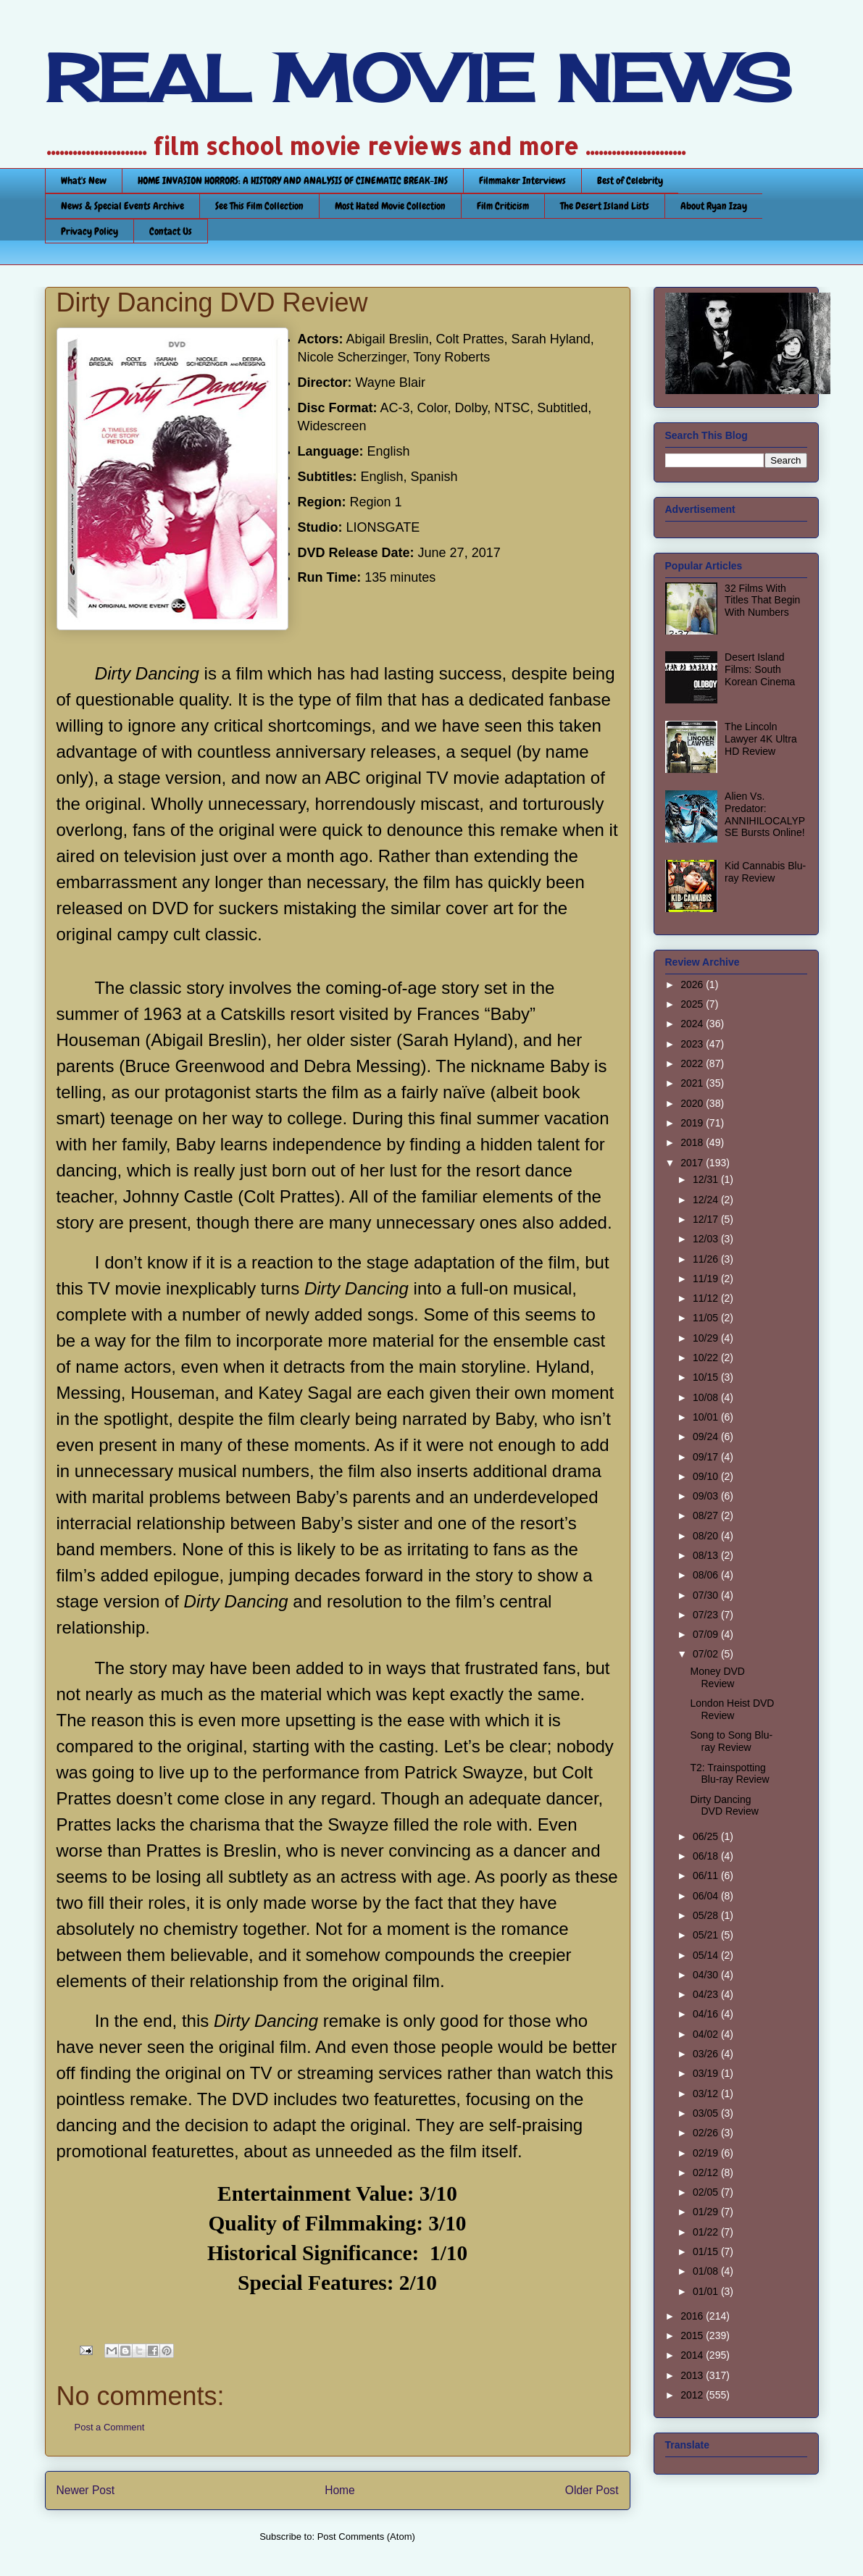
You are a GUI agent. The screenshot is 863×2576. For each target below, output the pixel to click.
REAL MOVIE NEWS (418, 78)
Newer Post (86, 2490)
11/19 (707, 1278)
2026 (693, 984)
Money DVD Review (717, 1677)
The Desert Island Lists (604, 205)
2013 (693, 2375)
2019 (693, 1123)
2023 (693, 1044)
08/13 (707, 1555)
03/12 (707, 2093)
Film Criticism (503, 205)
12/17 (707, 1219)
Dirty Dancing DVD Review (724, 1806)
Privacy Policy (89, 231)
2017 (693, 1162)
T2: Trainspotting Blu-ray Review (729, 1774)
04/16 (707, 2014)
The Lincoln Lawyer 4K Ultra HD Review (761, 739)
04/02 (707, 2034)
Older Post (592, 2490)
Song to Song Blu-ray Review (731, 1741)
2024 (693, 1023)
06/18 (707, 1856)
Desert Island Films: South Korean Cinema (760, 669)
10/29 (707, 1338)
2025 (693, 1004)
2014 (693, 2355)
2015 (693, 2335)
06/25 (707, 1836)
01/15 (707, 2251)
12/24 (707, 1199)
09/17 (707, 1457)
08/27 (707, 1515)
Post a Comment (110, 2427)
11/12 (707, 1298)
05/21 (707, 1935)
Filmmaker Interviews (522, 180)
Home (340, 2490)
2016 (693, 2316)
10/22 (707, 1357)
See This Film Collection (259, 205)
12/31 (707, 1179)
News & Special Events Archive (122, 205)
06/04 (707, 1896)
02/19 (707, 2153)
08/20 (707, 1536)
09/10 (707, 1476)
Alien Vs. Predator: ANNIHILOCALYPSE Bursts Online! (765, 814)
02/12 (707, 2172)
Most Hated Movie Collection (390, 205)
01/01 (707, 2291)
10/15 (707, 1377)
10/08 (707, 1397)
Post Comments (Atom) (366, 2536)
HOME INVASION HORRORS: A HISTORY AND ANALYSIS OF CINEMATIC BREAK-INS (293, 180)
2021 (693, 1083)
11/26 (707, 1259)
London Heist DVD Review (732, 1709)
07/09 (707, 1634)
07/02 (707, 1654)
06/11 (707, 1875)
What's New (84, 180)
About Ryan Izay (713, 205)
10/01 (707, 1417)
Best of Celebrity (630, 180)
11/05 (707, 1317)
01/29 (707, 2211)
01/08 (707, 2271)
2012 (693, 2395)
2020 (693, 1103)
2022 (693, 1063)
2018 (693, 1142)
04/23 (707, 1994)
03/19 (707, 2073)
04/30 (707, 1975)
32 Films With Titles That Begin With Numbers (762, 600)
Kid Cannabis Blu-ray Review (765, 872)
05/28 (707, 1915)
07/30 (707, 1595)
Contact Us (170, 231)
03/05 (707, 2113)
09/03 (707, 1496)
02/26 (707, 2132)
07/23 (707, 1615)
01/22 (707, 2232)
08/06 (707, 1575)
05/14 (707, 1955)
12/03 (707, 1239)
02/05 (707, 2192)
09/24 (707, 1436)
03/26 (707, 2053)
